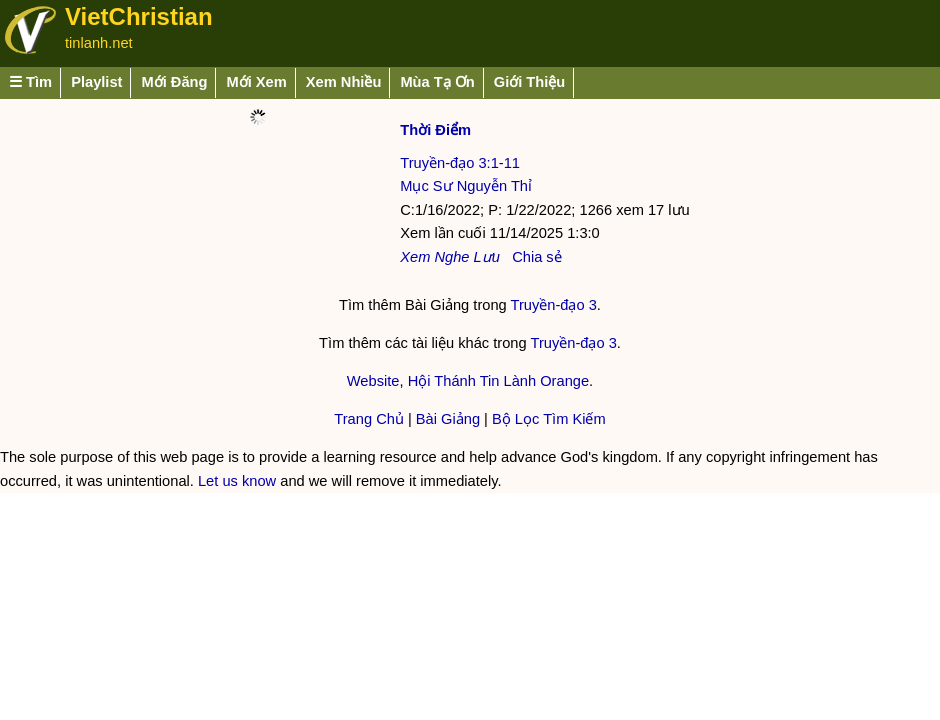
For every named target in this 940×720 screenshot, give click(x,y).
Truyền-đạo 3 (554, 305)
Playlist (96, 82)
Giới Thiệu (530, 82)
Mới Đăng (174, 82)
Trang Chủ (369, 419)
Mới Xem (256, 82)
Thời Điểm (435, 130)
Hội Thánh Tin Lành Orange (498, 381)
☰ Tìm (30, 82)
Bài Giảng (448, 419)
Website (373, 381)
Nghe (451, 257)
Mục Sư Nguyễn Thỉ (466, 186)
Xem (415, 257)
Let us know (237, 481)
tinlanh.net (99, 43)
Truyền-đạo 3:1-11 (460, 163)
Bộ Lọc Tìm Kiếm (549, 419)
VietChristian (139, 16)
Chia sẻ (537, 257)
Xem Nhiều (344, 82)
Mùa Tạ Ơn (437, 82)
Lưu (487, 257)
